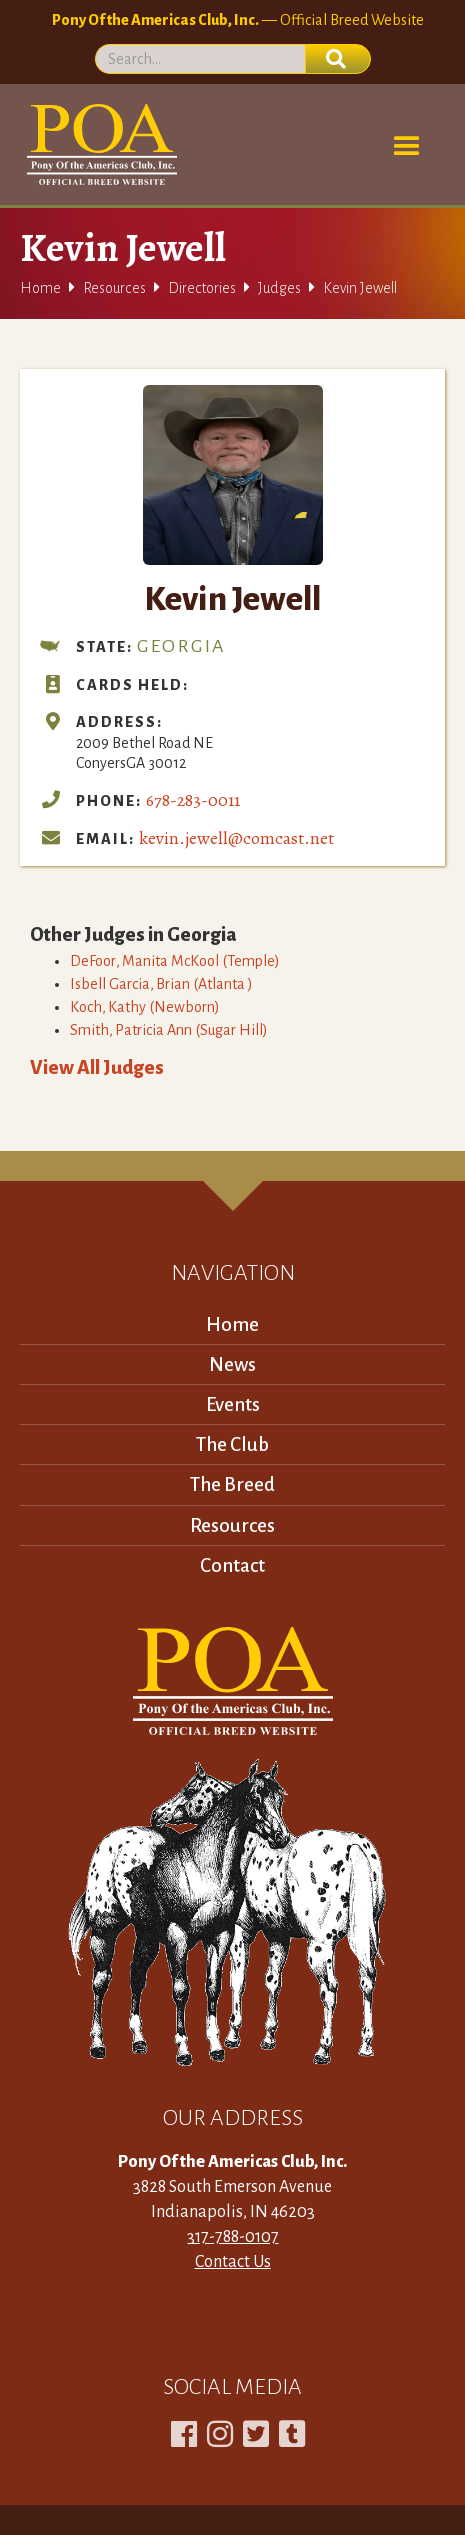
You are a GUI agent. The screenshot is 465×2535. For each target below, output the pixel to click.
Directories (202, 288)
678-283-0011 (193, 800)
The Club (232, 1444)
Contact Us (233, 2262)
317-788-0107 (233, 2237)
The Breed (232, 1484)
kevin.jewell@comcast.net (236, 838)
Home (40, 288)
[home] (98, 144)
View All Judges (97, 1067)
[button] (407, 147)
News (232, 1364)
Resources (114, 288)
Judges (279, 288)
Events (233, 1404)
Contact (232, 1565)
